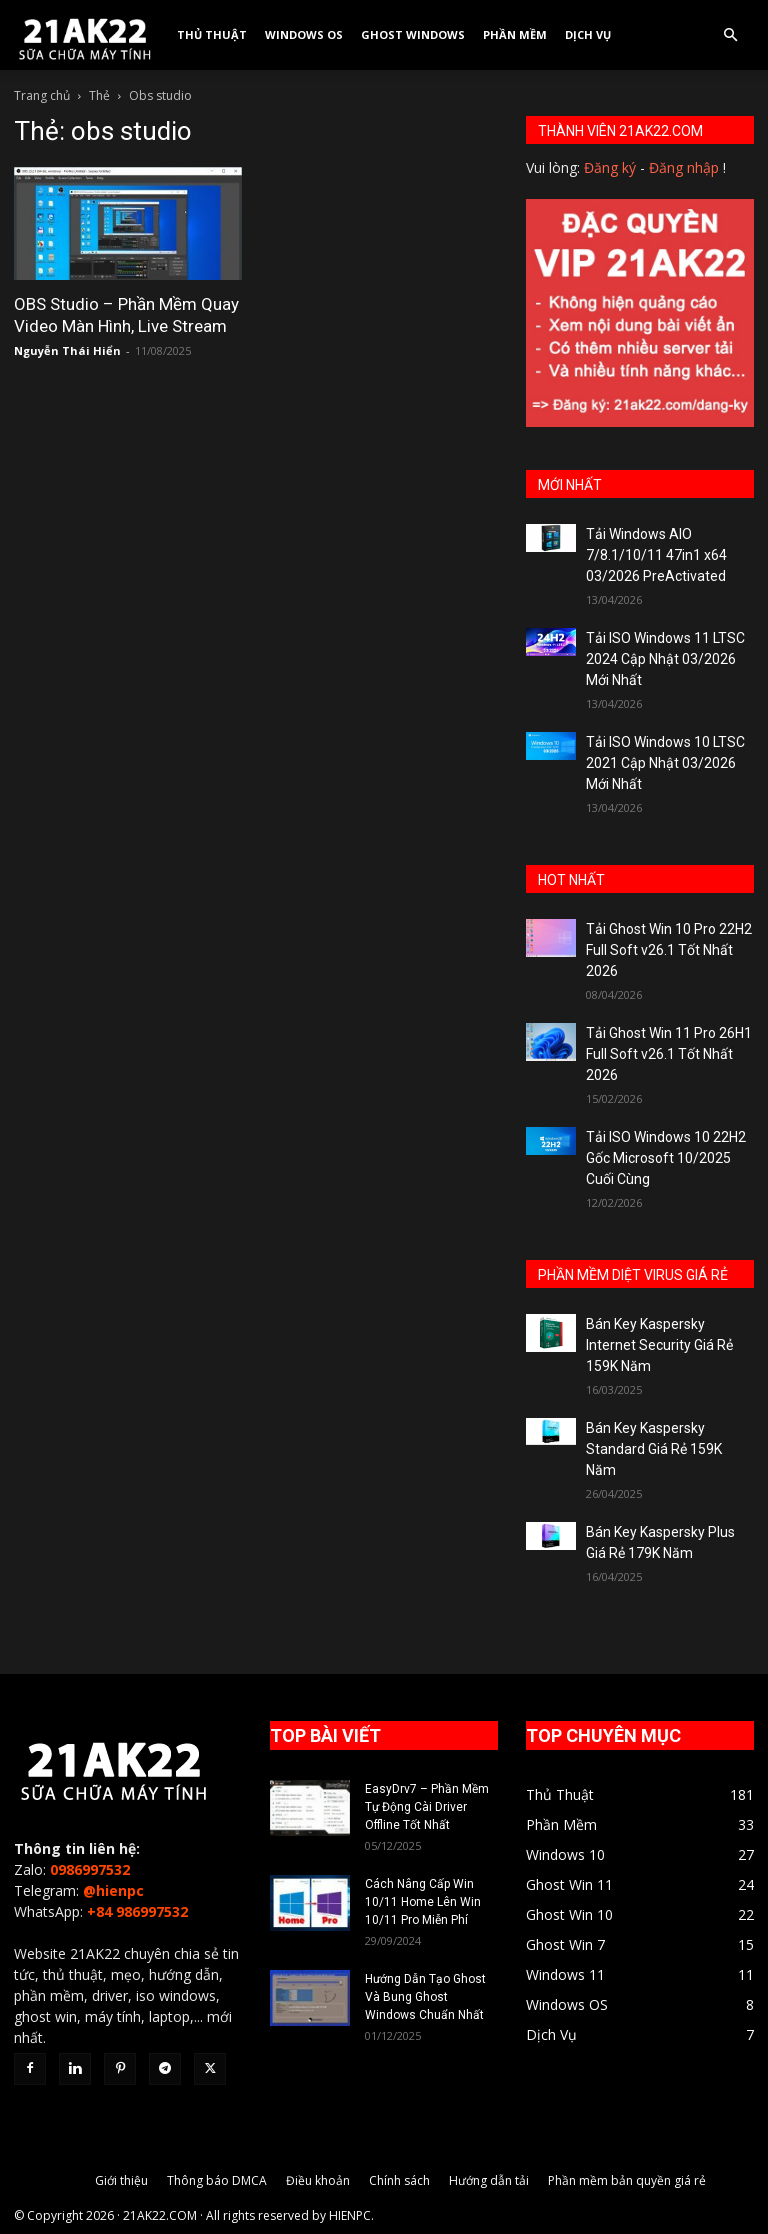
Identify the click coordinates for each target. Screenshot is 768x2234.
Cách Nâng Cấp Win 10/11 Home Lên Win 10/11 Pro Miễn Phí (423, 1902)
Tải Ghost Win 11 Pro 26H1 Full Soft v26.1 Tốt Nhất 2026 (669, 1054)
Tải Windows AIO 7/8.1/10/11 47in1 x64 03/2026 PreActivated (656, 555)
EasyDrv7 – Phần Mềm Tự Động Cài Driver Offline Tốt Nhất (427, 1807)
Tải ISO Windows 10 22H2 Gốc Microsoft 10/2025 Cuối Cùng (666, 1158)
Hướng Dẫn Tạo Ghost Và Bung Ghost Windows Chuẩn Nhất (425, 1997)
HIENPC (350, 2215)
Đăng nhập (684, 167)
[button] (730, 35)
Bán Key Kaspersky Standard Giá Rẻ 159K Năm (654, 1449)
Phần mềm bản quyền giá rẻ (627, 2180)
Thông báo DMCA (217, 2180)
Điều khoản (318, 2180)
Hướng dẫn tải (489, 2180)
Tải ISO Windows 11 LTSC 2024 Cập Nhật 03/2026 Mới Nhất (665, 659)
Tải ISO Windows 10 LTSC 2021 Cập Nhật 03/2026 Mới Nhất (665, 763)
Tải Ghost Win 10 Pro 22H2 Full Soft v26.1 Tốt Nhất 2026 (669, 950)
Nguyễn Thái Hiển (67, 350)
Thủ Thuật (212, 34)
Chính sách (399, 2180)
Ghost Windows (413, 34)
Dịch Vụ (588, 34)
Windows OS (304, 34)
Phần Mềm (515, 34)
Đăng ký (610, 167)
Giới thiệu (121, 2180)
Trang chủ (42, 95)
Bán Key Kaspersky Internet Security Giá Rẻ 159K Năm (659, 1345)
